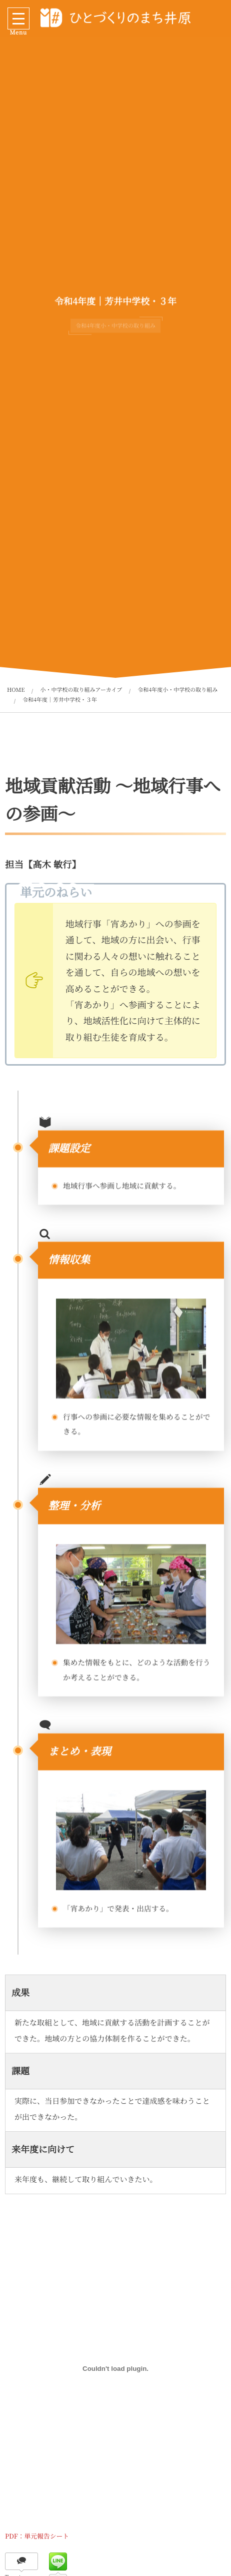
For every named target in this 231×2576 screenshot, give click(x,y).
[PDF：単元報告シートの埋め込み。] (115, 2369)
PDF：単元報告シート (37, 2536)
